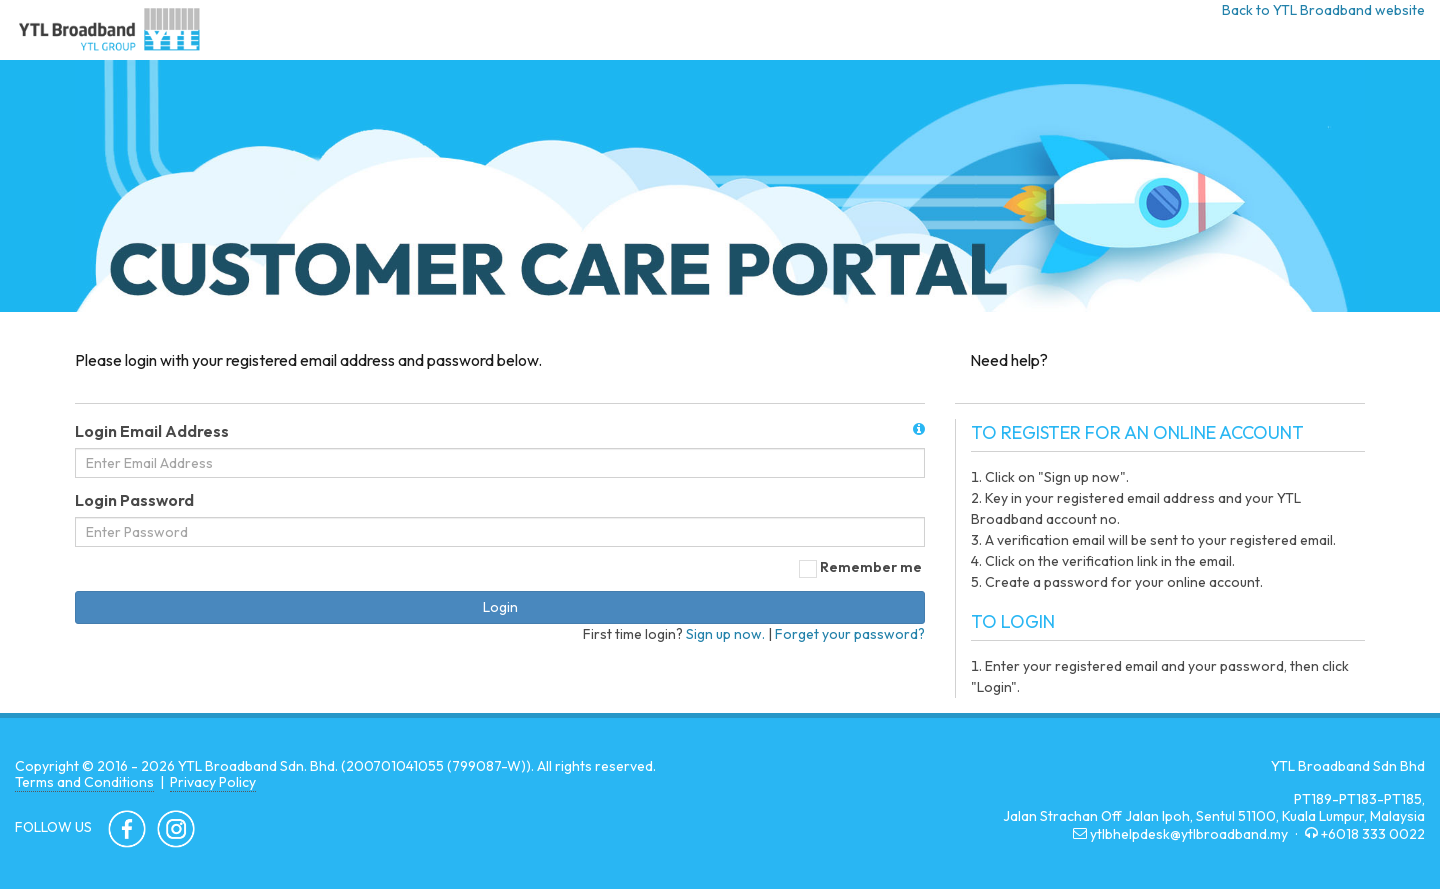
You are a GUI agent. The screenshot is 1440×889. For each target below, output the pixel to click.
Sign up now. (725, 634)
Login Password (134, 500)
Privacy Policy (213, 782)
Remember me (862, 567)
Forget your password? (850, 634)
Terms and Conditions (84, 782)
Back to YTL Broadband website (1323, 10)
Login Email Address (152, 431)
